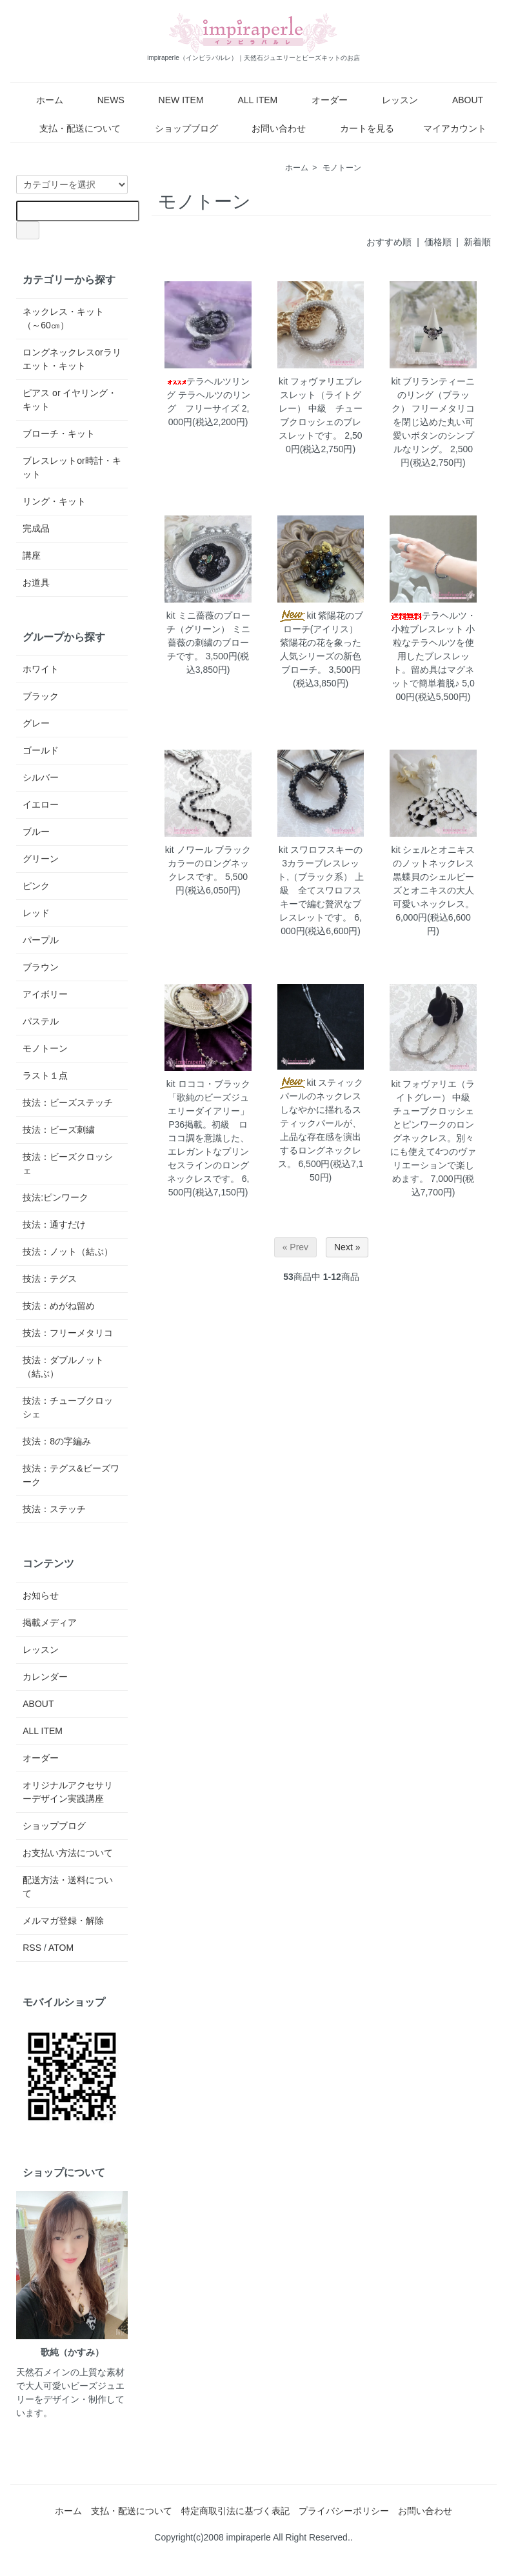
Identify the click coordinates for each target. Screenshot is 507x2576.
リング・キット (54, 501)
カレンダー (45, 1677)
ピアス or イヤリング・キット (70, 400)
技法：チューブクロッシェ (68, 1407)
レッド (36, 913)
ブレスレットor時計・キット (72, 467)
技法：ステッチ (54, 1509)
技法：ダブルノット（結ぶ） (63, 1367)
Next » (347, 1247)
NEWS (101, 100)
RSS (32, 1947)
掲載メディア (50, 1622)
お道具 (36, 582)
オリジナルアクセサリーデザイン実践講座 (68, 1792)
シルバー (41, 777)
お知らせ (41, 1595)
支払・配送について (71, 128)
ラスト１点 (45, 1075)
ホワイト (41, 669)
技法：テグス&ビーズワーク (71, 1475)
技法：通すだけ (54, 1224)
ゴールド (41, 750)
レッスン (390, 100)
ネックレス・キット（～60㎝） (63, 318)
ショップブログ (177, 128)
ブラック (41, 696)
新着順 (477, 242)
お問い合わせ (269, 128)
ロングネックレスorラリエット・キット (72, 359)
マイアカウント (448, 128)
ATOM (61, 1947)
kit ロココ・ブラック (208, 1084)
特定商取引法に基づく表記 (235, 2511)
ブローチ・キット (59, 433)
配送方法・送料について (68, 1887)
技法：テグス (50, 1278)
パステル (41, 1021)
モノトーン (342, 167)
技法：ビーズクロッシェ (68, 1163)
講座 (32, 555)
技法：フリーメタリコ (68, 1333)
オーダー (320, 100)
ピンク (36, 886)
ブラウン (41, 967)
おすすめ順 (389, 242)
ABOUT (458, 100)
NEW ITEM (172, 100)
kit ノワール (189, 849)
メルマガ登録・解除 (63, 1920)
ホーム (40, 100)
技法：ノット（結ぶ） (68, 1251)
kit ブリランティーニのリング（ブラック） (433, 395)
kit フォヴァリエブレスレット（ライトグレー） (321, 395)
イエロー (41, 804)
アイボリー (45, 994)
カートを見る (357, 128)
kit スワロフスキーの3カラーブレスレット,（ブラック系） (320, 863)
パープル (41, 940)
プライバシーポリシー (344, 2511)
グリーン (41, 859)
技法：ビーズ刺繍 (59, 1129)
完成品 (36, 528)
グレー (36, 723)
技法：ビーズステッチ (68, 1102)
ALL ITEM (248, 100)
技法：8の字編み (57, 1441)
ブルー (36, 831)
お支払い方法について (68, 1853)
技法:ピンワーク (55, 1197)
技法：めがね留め (59, 1306)
